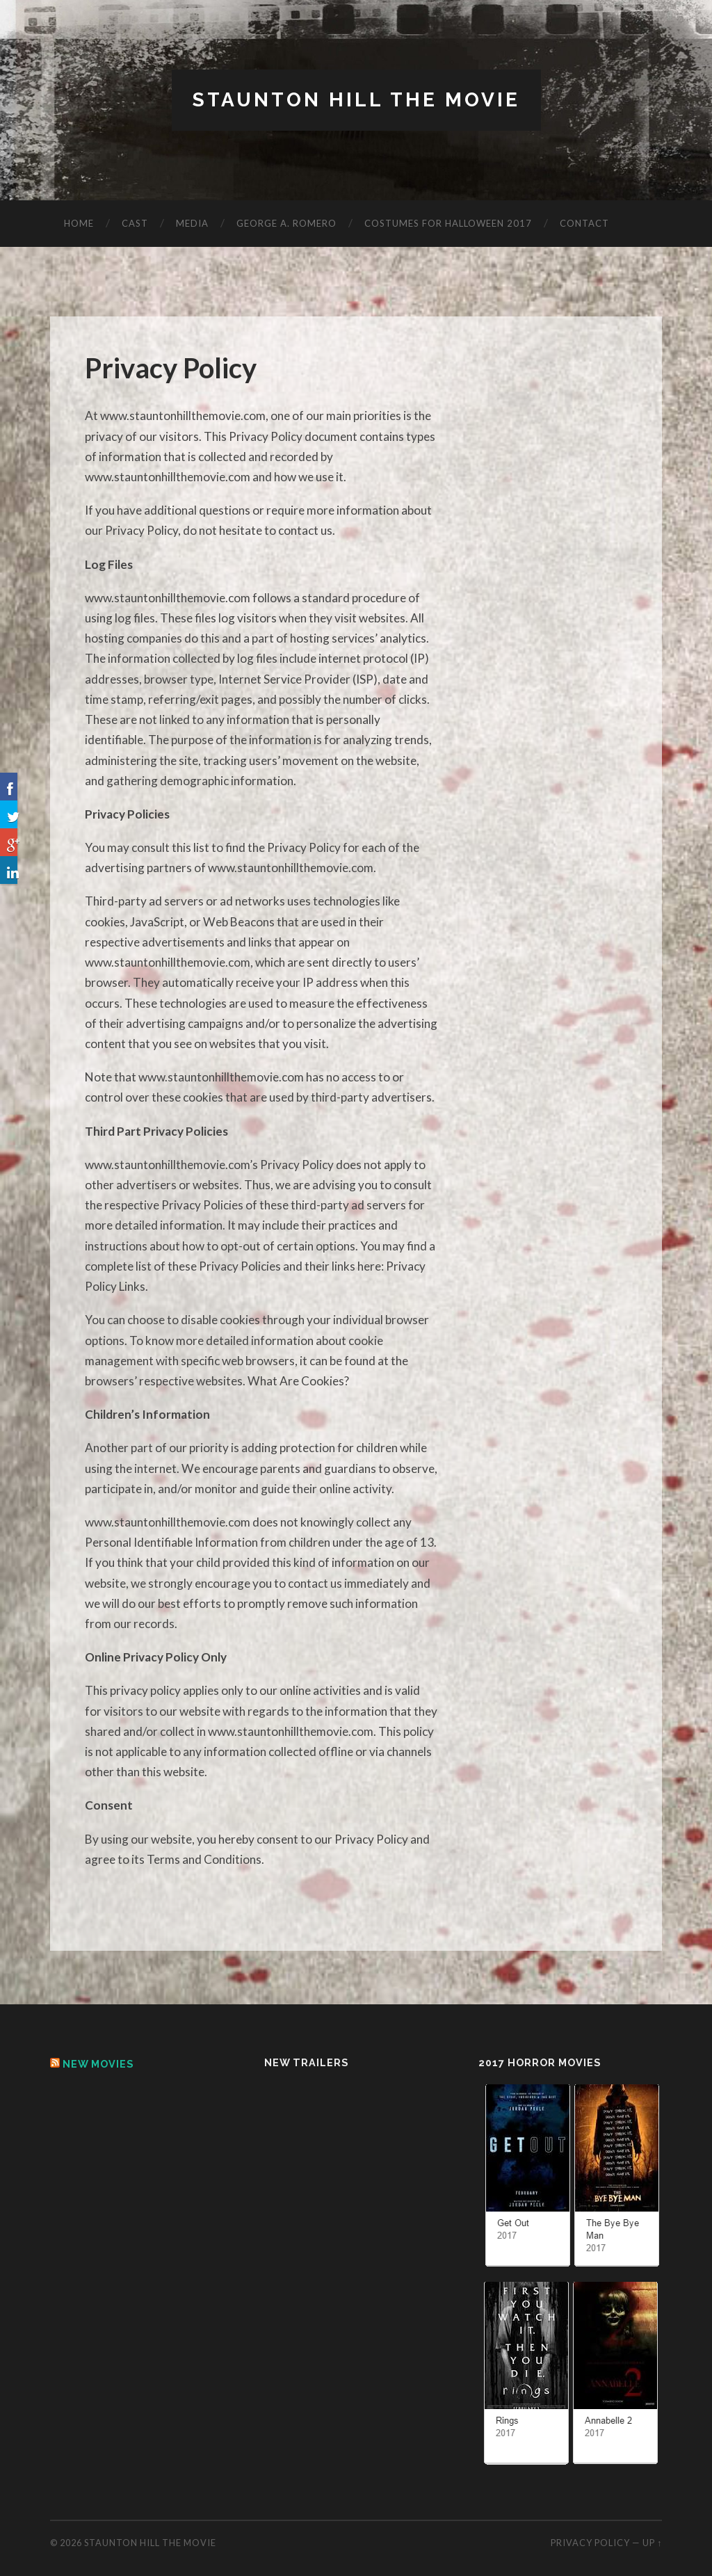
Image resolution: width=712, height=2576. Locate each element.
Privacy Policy (590, 2542)
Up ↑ (652, 2542)
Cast (135, 223)
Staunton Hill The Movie (356, 99)
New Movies (98, 2064)
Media (192, 223)
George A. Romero (286, 223)
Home (79, 223)
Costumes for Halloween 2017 (448, 223)
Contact (584, 223)
